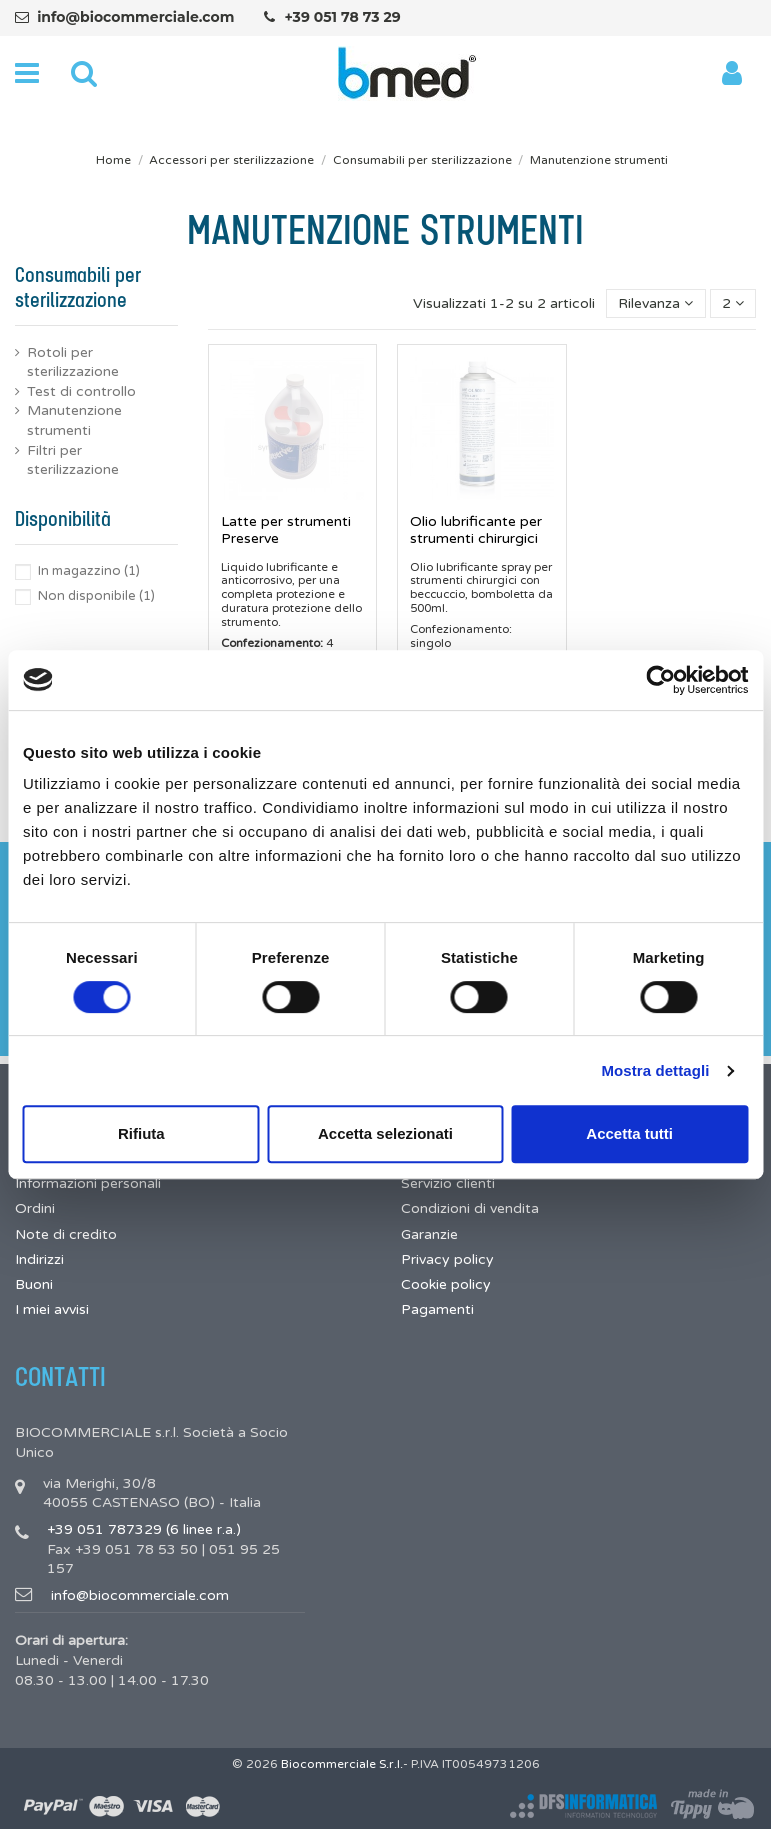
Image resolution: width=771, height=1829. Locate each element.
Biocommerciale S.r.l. (342, 1764)
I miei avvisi (52, 1309)
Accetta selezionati (385, 1133)
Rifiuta (141, 1133)
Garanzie (429, 1234)
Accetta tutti (629, 1133)
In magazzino (89, 571)
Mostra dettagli (655, 1070)
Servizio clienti (448, 1183)
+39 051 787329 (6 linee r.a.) (144, 1529)
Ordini (35, 1208)
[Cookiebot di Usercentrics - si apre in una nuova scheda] (660, 680)
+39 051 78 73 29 (342, 17)
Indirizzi (39, 1259)
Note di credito (66, 1234)
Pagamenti (437, 1309)
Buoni (34, 1284)
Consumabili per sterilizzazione (78, 288)
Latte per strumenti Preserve (286, 530)
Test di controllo (81, 391)
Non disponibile (96, 596)
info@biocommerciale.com (135, 17)
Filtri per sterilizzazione (73, 460)
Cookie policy (446, 1284)
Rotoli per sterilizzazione (73, 362)
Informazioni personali (88, 1183)
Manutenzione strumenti (74, 420)
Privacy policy (447, 1259)
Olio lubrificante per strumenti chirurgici (476, 530)
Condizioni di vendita (470, 1208)
